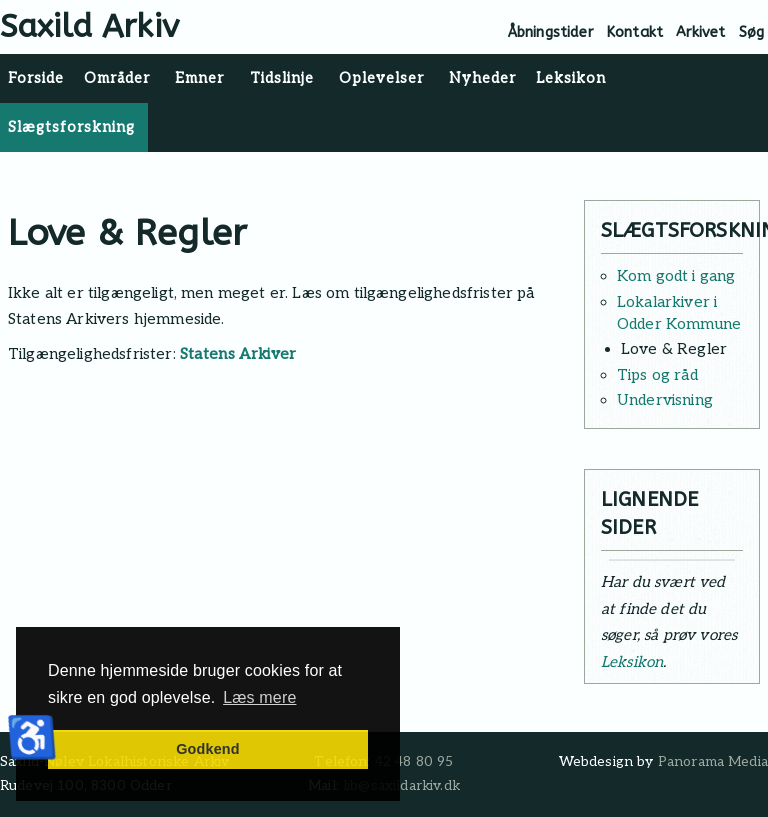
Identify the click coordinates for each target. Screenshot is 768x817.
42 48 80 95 (414, 762)
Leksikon (632, 662)
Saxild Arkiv (89, 26)
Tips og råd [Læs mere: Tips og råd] (657, 375)
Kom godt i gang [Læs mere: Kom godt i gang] (676, 276)
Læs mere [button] (259, 697)
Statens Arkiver (238, 354)
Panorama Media (713, 762)
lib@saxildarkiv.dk (401, 786)
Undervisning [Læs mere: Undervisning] (665, 400)
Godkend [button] (207, 749)
